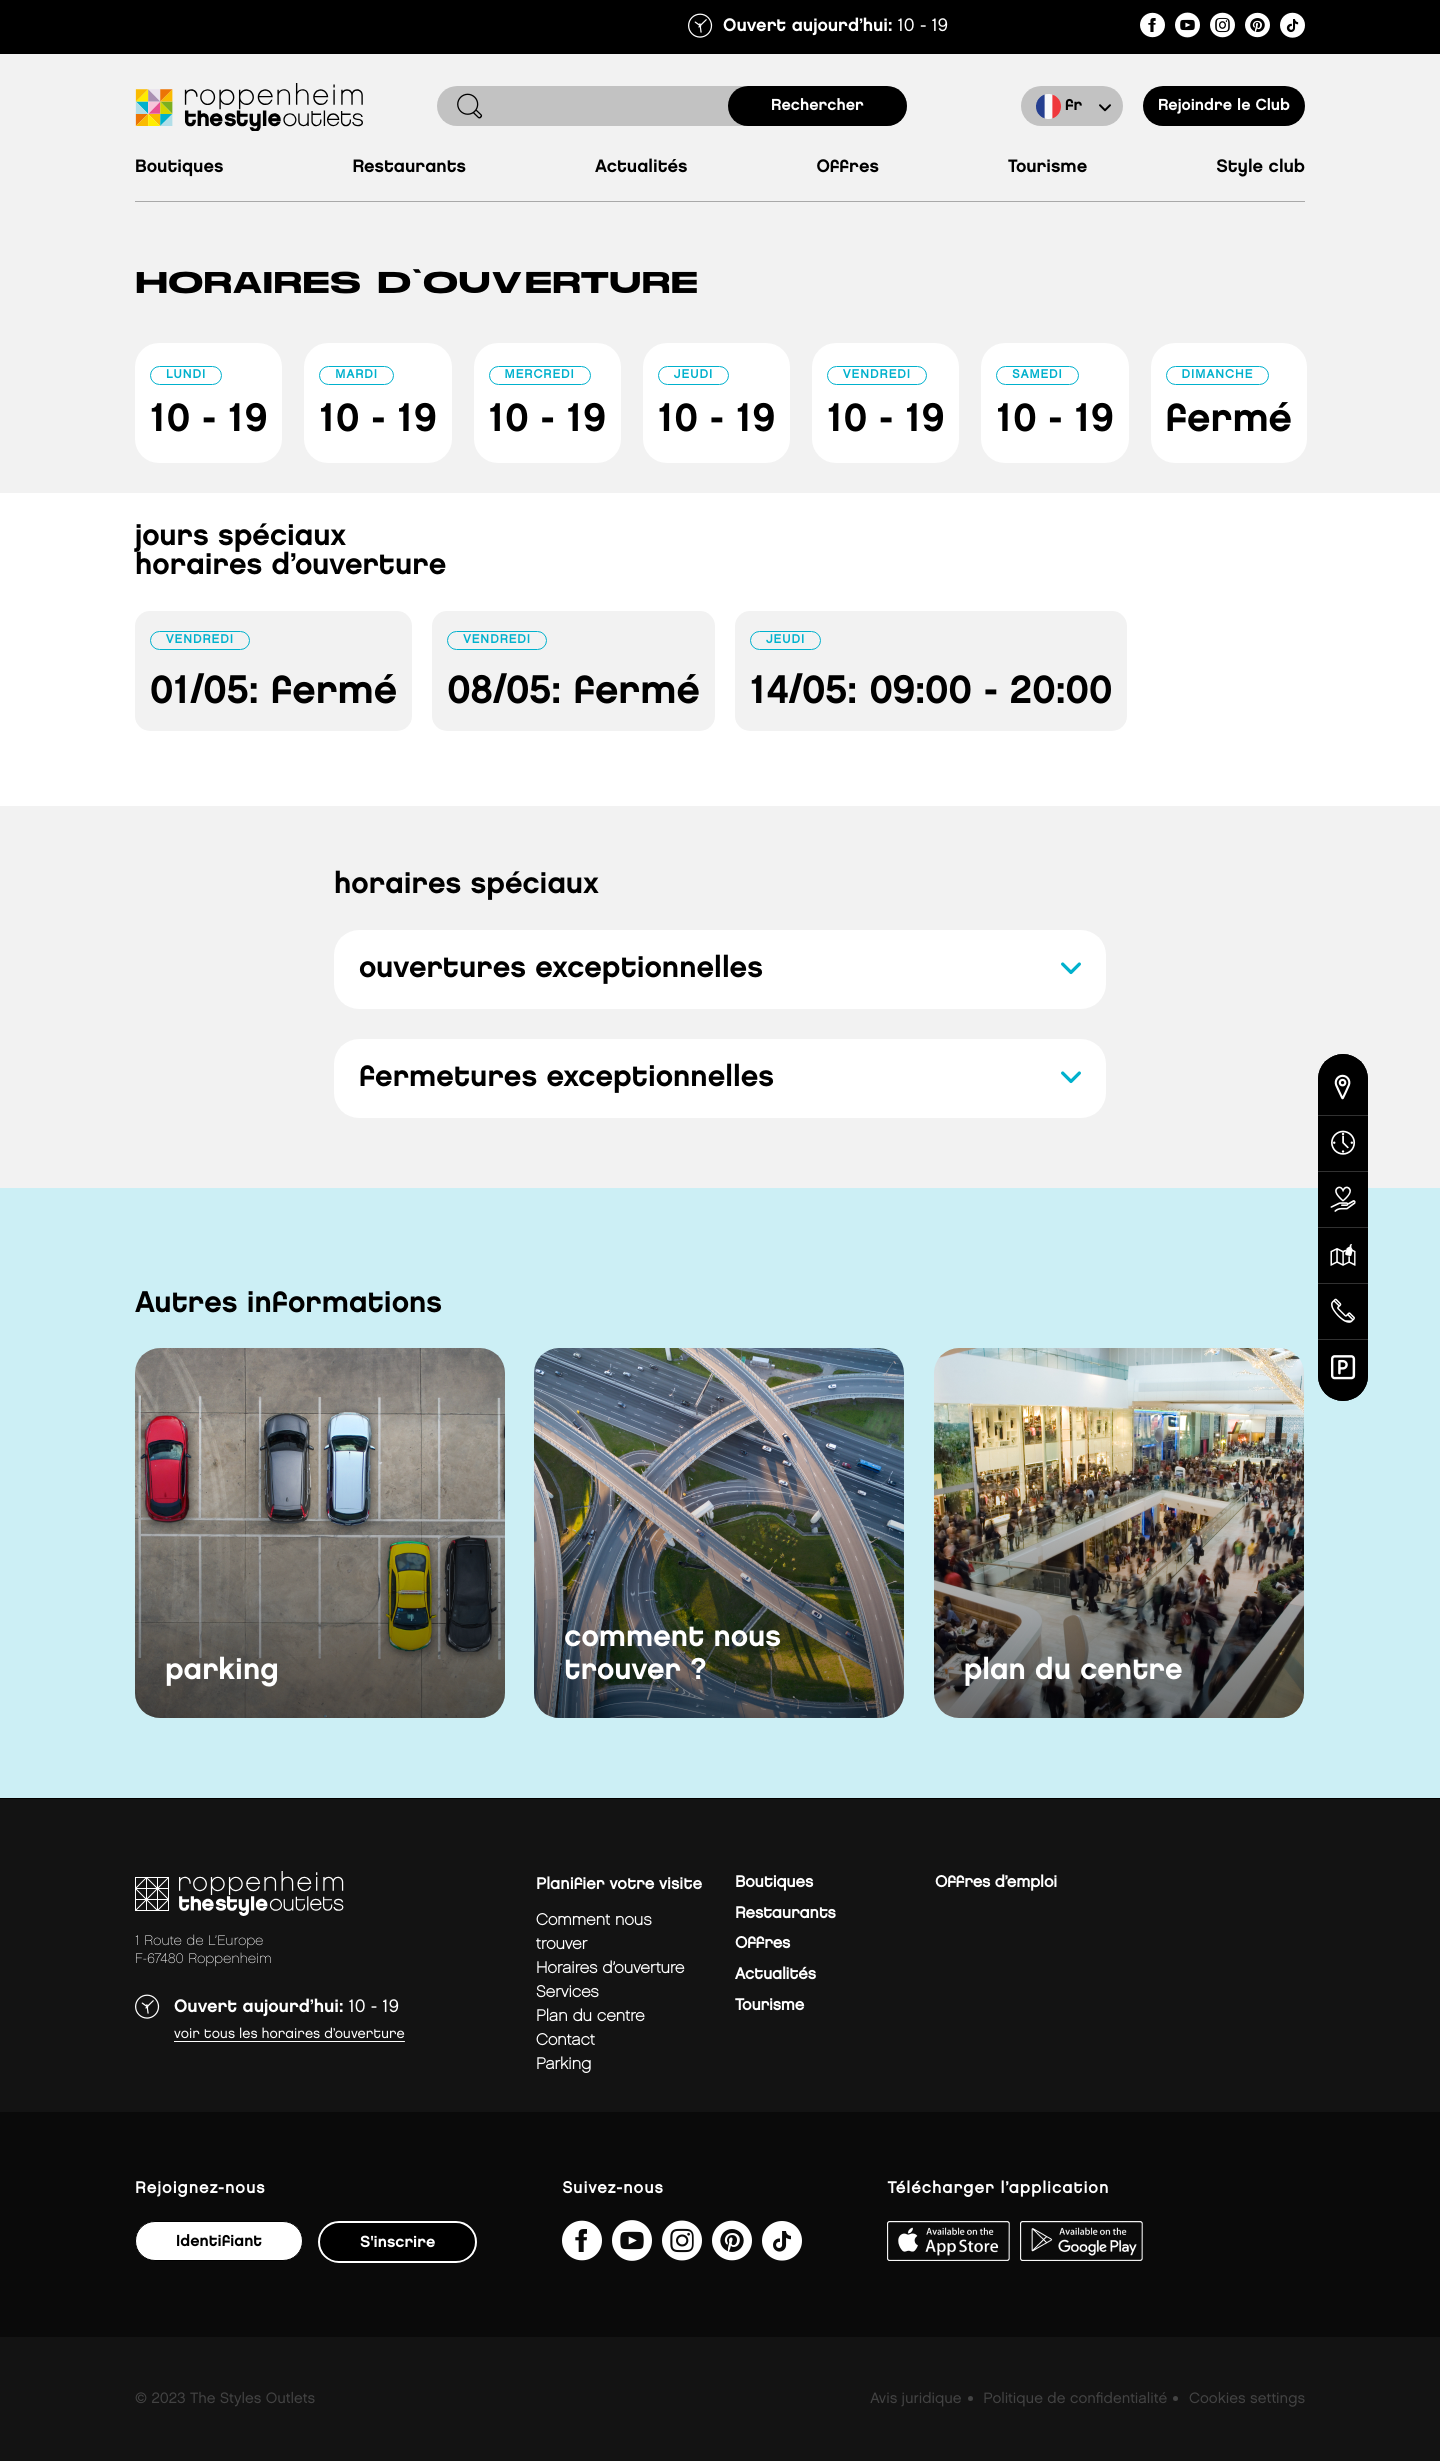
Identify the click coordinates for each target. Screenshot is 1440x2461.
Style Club (1260, 167)
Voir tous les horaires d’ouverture (289, 2034)
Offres (847, 167)
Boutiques (179, 167)
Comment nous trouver (594, 1932)
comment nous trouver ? (672, 1654)
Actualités (641, 167)
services (567, 1992)
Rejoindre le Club (1224, 105)
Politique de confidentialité (1075, 2399)
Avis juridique (915, 2399)
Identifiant (219, 2241)
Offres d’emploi (996, 1882)
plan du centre (1073, 1671)
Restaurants (409, 167)
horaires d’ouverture (610, 1968)
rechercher (817, 105)
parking (222, 1671)
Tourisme (1047, 167)
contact (565, 2040)
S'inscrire (397, 2242)
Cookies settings (1247, 2399)
